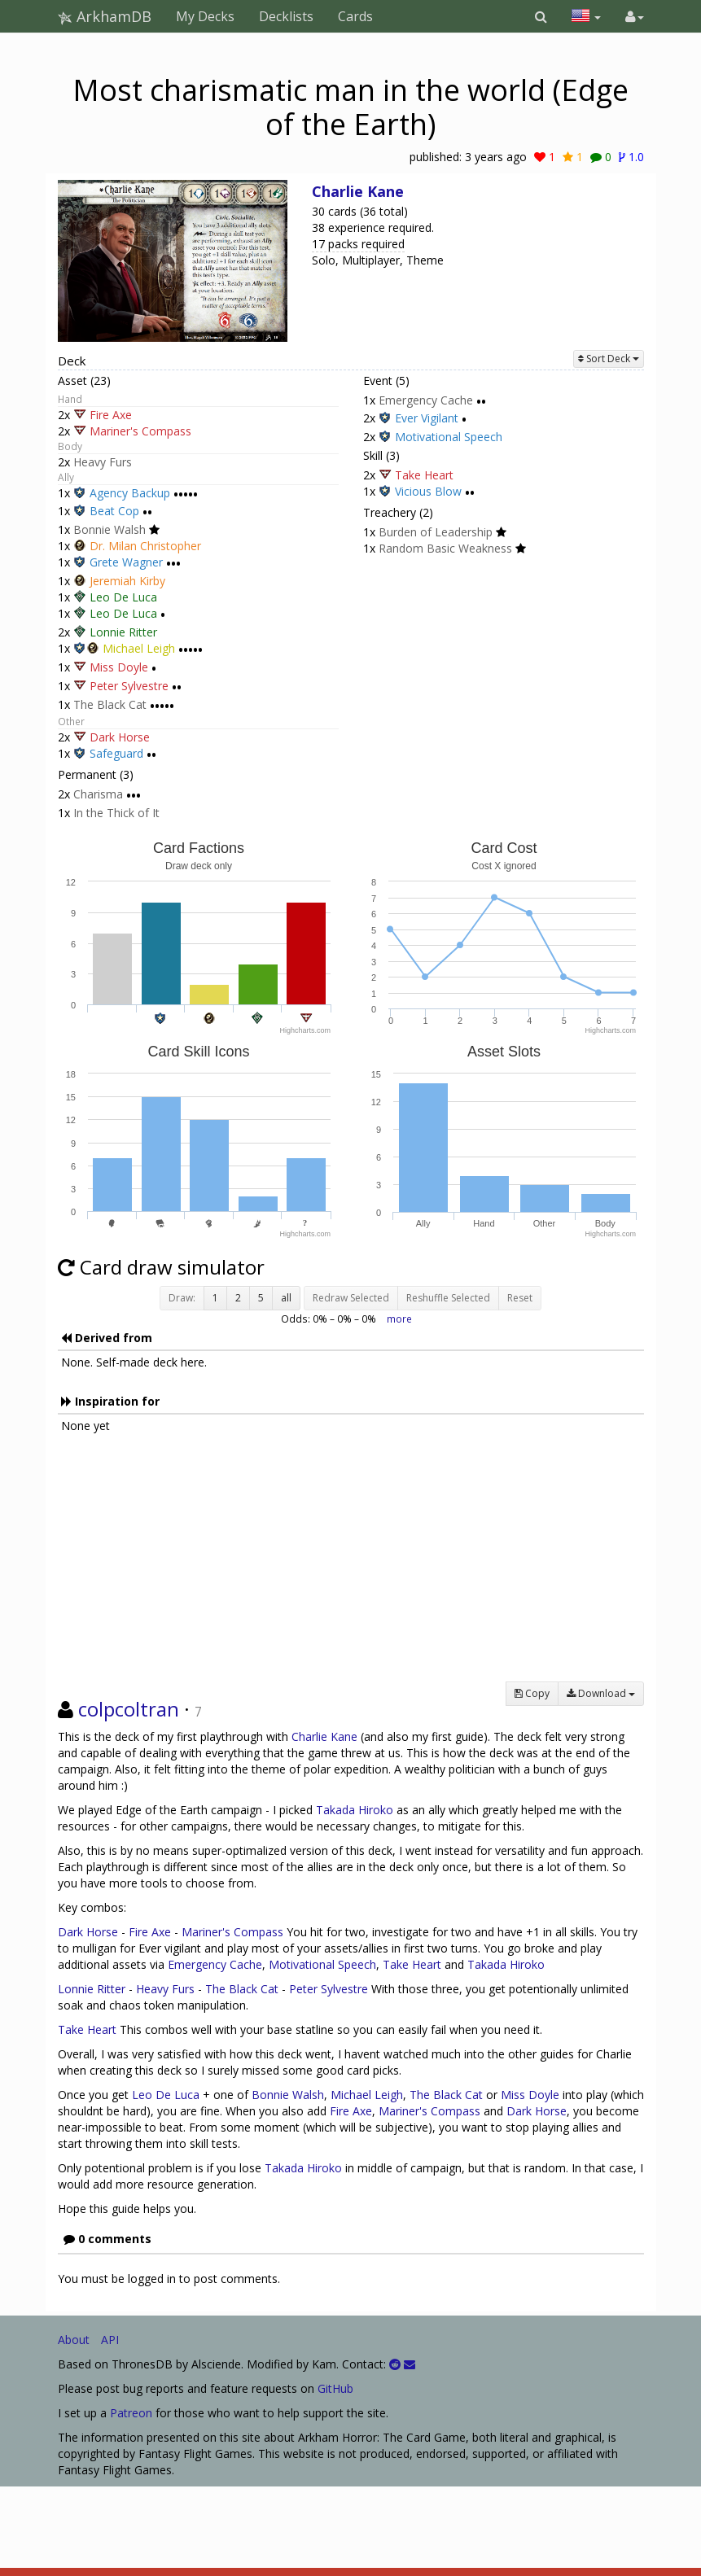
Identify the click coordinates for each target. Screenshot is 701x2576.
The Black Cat (110, 704)
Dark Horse (120, 737)
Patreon (131, 2413)
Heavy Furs (102, 462)
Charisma (98, 794)
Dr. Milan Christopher (145, 545)
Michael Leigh (139, 648)
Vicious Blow (428, 492)
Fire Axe (111, 414)
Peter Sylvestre (129, 685)
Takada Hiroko (354, 1809)
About (74, 2339)
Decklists (286, 16)
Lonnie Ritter (123, 632)
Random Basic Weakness (445, 548)
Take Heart (424, 475)
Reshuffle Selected (448, 1298)
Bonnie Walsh (109, 529)
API (110, 2339)
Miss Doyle (119, 667)
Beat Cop (114, 511)
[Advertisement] (351, 1568)
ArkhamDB (104, 16)
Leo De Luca (123, 597)
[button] (541, 16)
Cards (355, 16)
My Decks (205, 16)
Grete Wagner (126, 563)
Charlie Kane (358, 191)
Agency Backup (130, 493)
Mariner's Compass (140, 431)
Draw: (182, 1298)
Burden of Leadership (436, 532)
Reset (519, 1298)
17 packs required (358, 243)
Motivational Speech (448, 436)
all (286, 1298)
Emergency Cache (426, 400)
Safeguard (116, 754)
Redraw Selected (351, 1298)
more (399, 1318)
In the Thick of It (116, 812)
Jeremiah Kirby (127, 580)
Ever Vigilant (426, 418)
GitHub (335, 2388)
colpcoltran (128, 1708)
